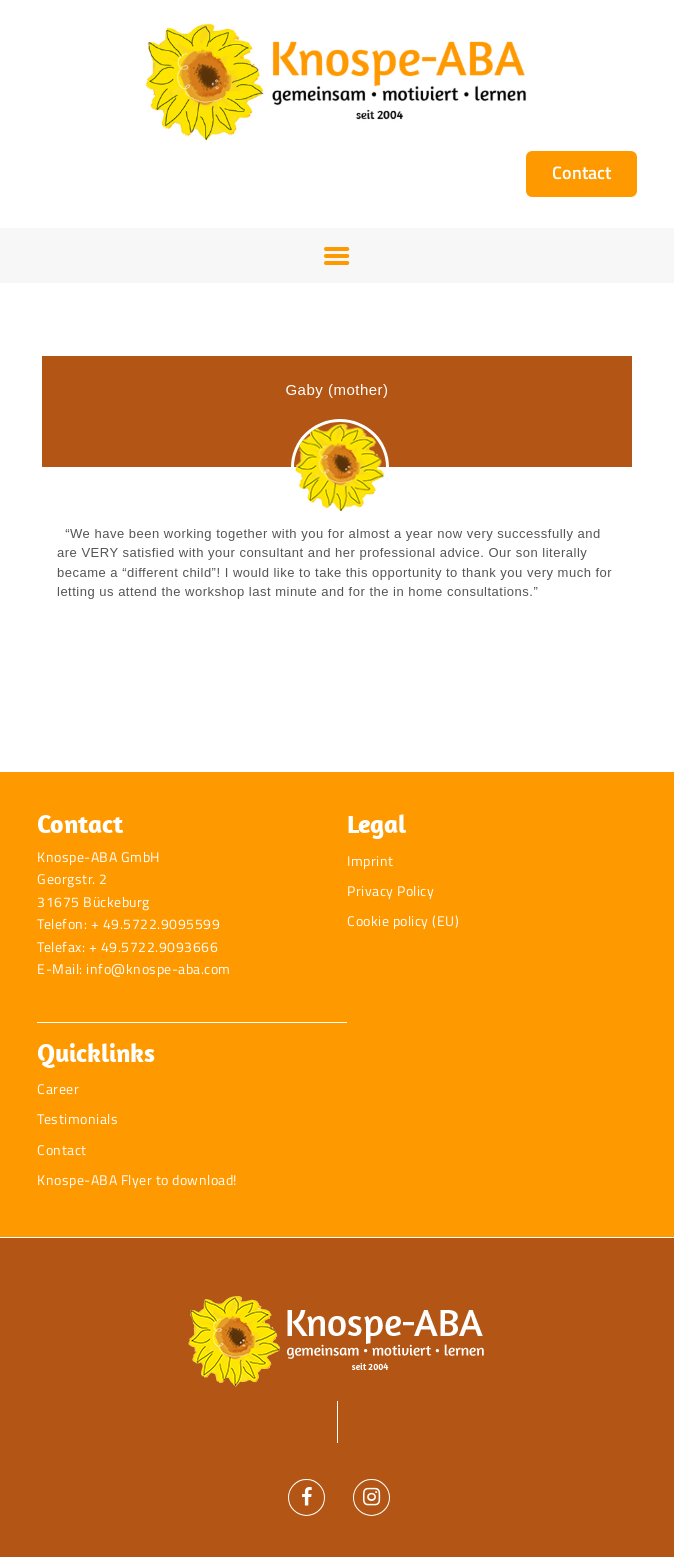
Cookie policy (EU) (403, 920)
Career (58, 1088)
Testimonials (77, 1118)
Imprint (370, 860)
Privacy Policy (390, 890)
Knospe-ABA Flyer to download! (137, 1179)
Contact (62, 1149)
